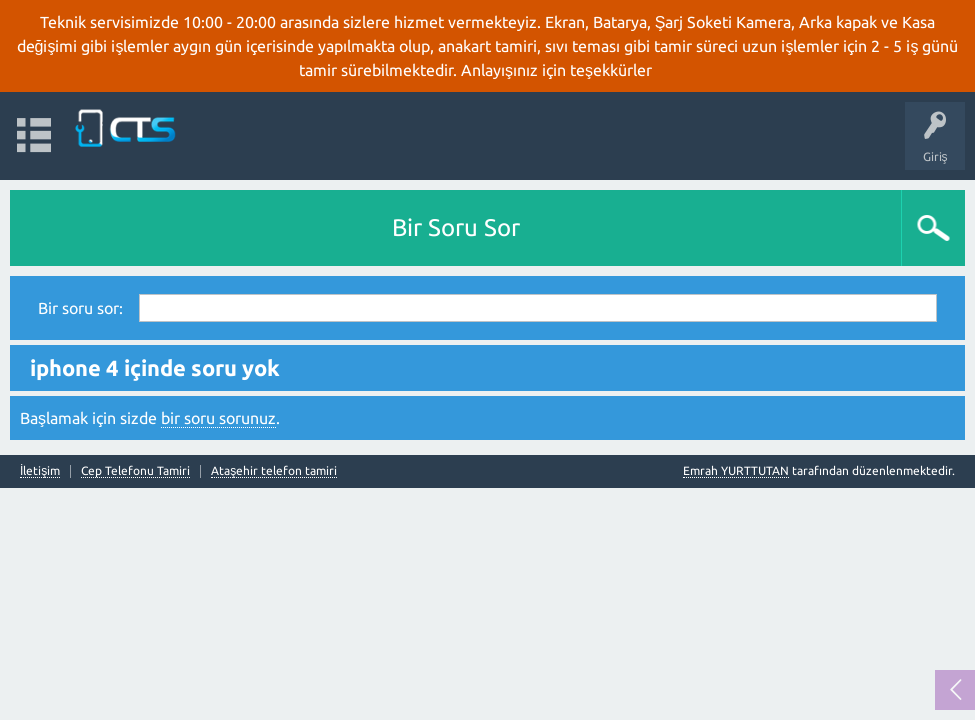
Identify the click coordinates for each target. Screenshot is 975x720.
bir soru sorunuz (218, 418)
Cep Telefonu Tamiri (135, 471)
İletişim (40, 471)
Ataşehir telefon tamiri (274, 471)
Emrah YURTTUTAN (736, 470)
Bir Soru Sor (456, 227)
